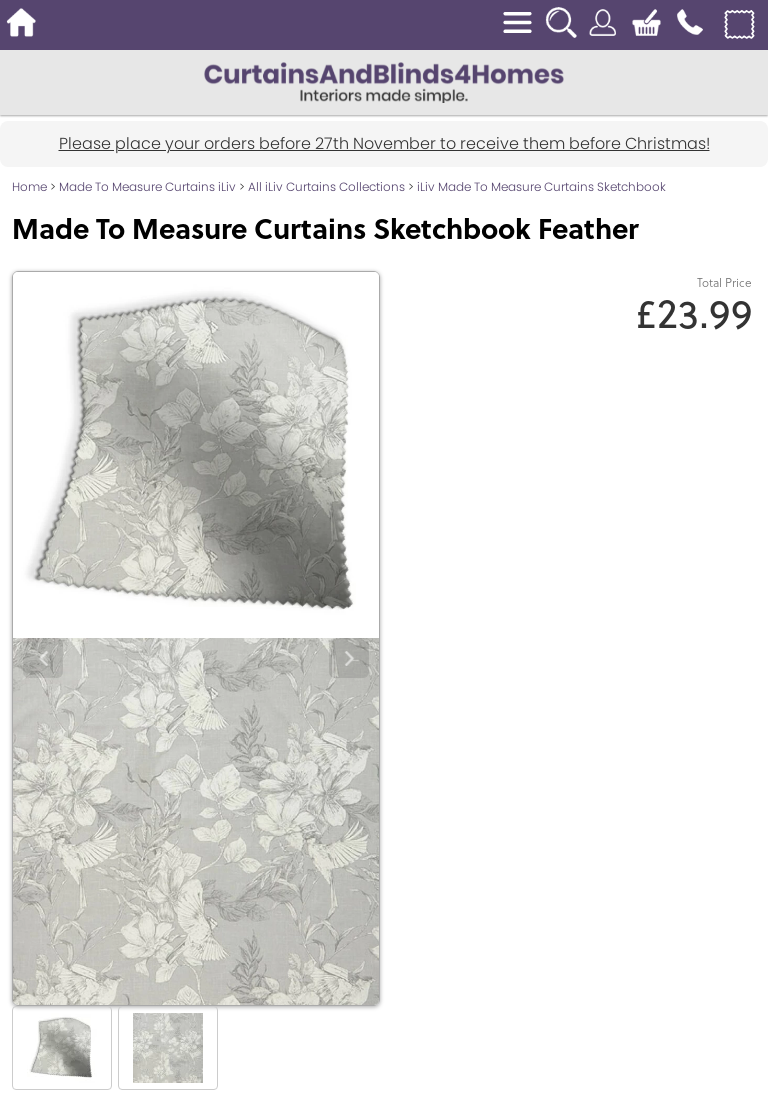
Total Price (724, 282)
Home (29, 186)
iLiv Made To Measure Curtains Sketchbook (541, 186)
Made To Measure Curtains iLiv (147, 186)
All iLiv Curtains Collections (326, 186)
